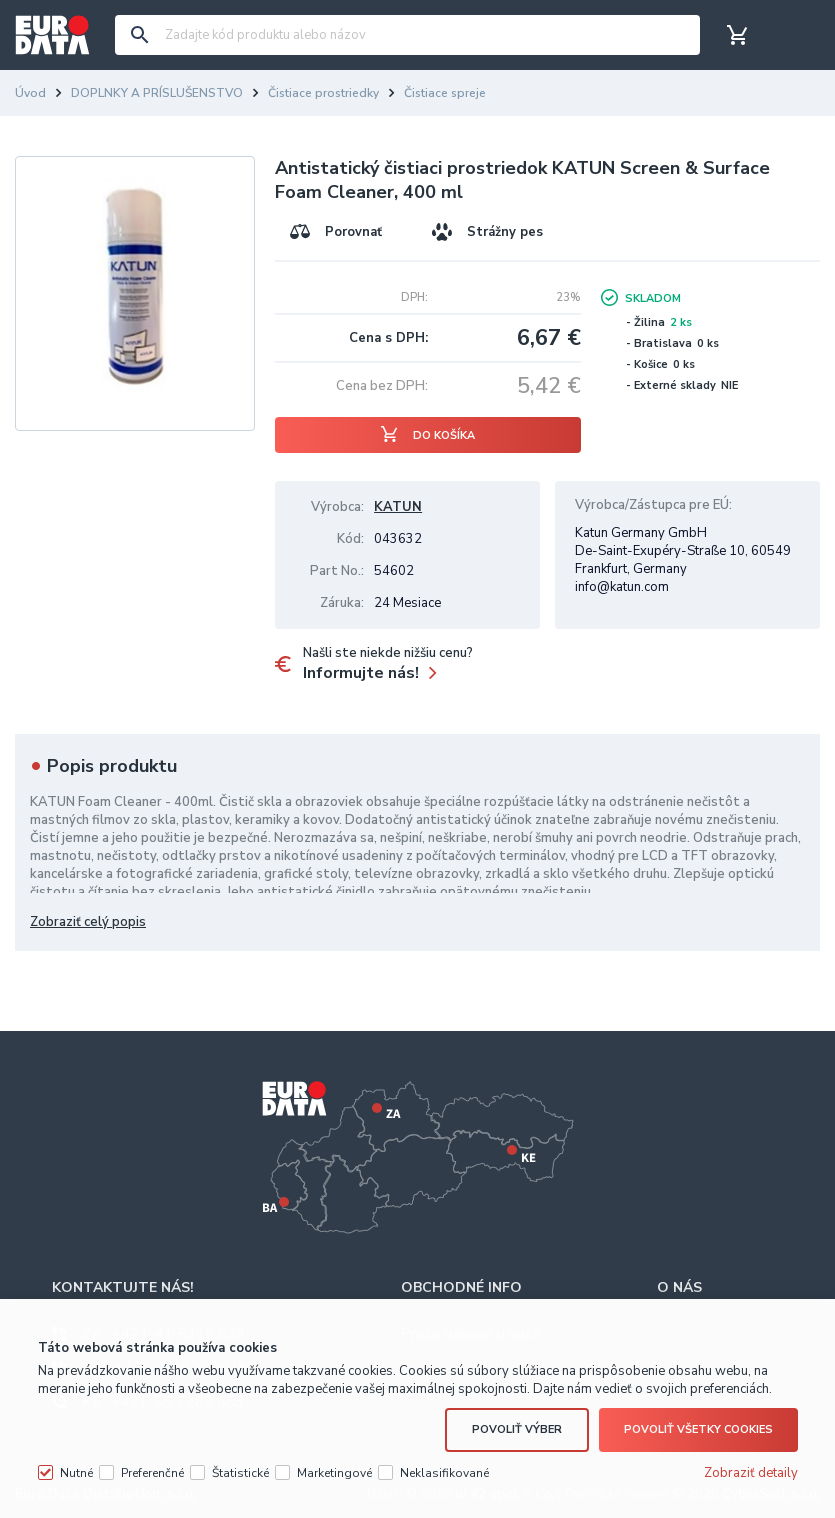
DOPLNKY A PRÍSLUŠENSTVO (157, 93)
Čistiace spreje (445, 93)
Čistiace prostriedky (323, 93)
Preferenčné (152, 1456)
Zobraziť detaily (751, 1456)
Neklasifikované (444, 1456)
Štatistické (240, 1456)
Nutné (76, 1456)
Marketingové (334, 1456)
